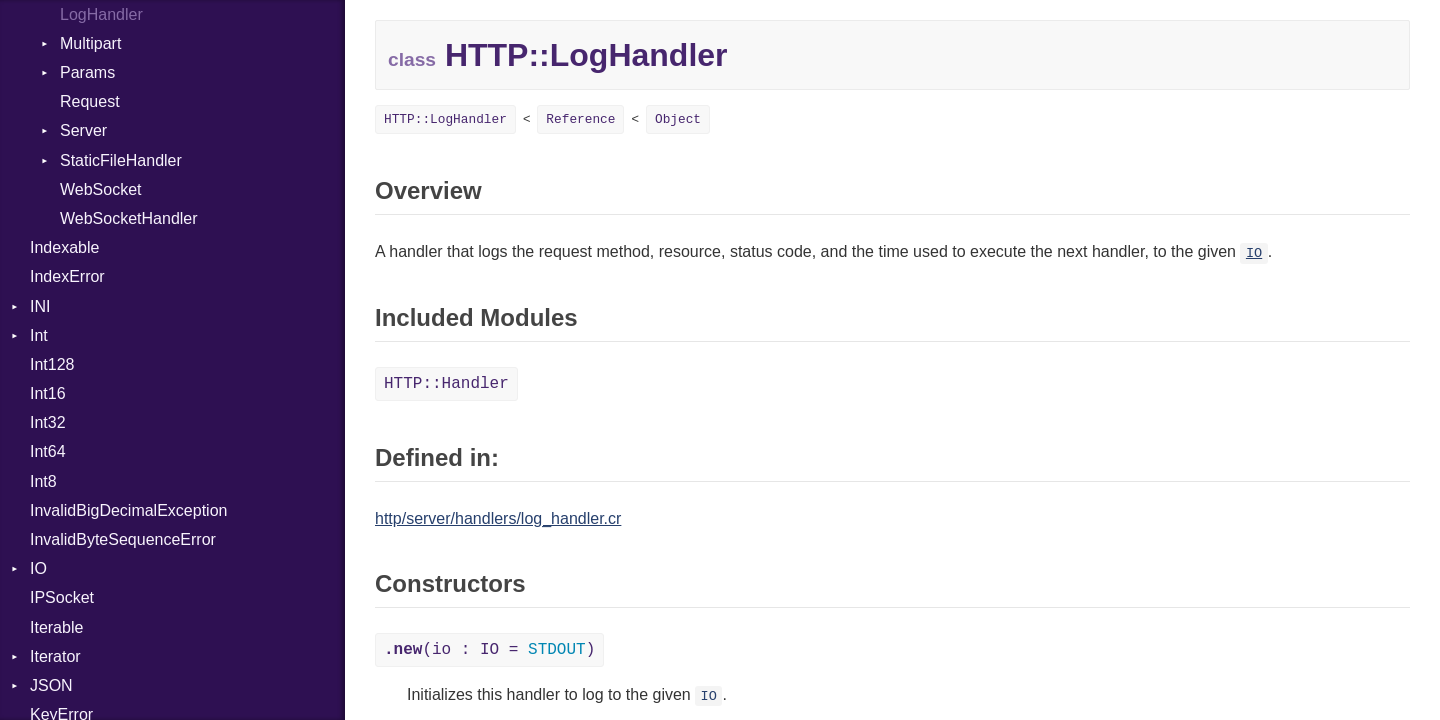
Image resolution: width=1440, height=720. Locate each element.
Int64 (48, 451)
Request (90, 101)
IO (38, 568)
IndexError (67, 276)
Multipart (90, 43)
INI (40, 306)
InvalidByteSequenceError (123, 539)
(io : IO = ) (489, 650)
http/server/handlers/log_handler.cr (498, 518)
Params (87, 72)
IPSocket (62, 597)
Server (83, 130)
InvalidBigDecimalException (128, 510)
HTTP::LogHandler (445, 119)
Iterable (56, 627)
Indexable (64, 247)
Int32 (48, 422)
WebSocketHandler (129, 218)
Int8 (43, 481)
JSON (51, 685)
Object (678, 119)
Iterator (55, 656)
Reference (580, 119)
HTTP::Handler (446, 384)
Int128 (52, 364)
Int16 (48, 393)
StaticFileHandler (121, 160)
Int (39, 335)
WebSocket (101, 189)
